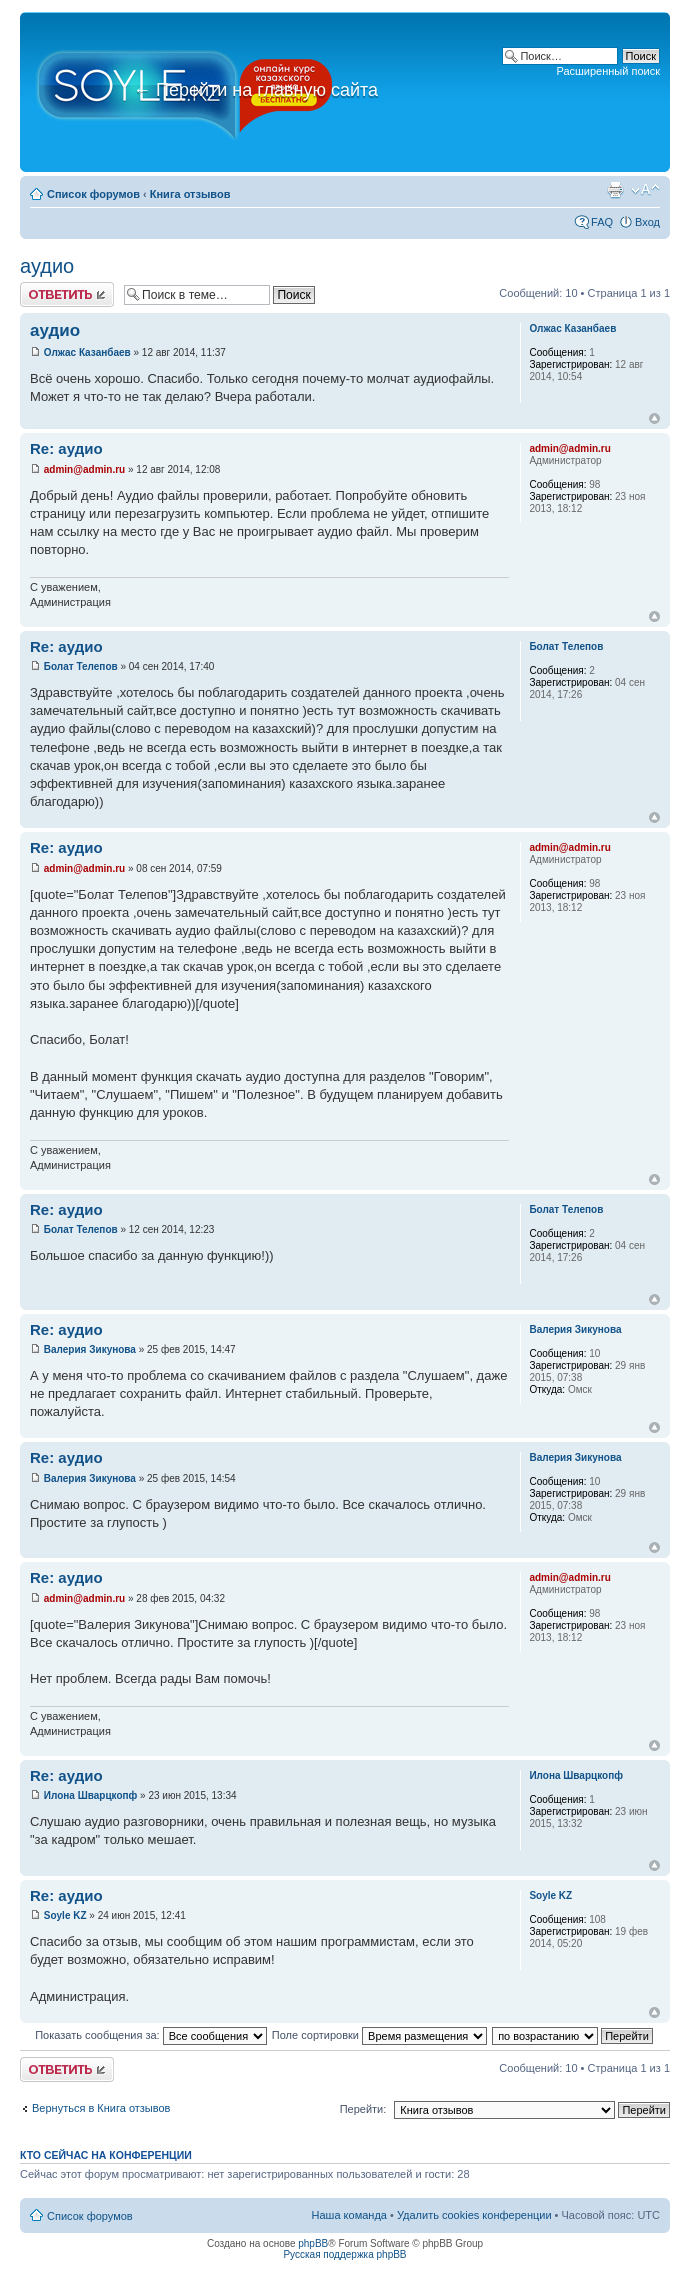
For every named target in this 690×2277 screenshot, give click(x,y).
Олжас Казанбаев (87, 352)
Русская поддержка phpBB (344, 2254)
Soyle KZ (65, 1915)
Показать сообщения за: (151, 2035)
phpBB (313, 2243)
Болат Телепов (81, 666)
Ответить (67, 294)
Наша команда (349, 2215)
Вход (647, 222)
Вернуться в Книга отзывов (101, 2108)
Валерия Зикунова (90, 1349)
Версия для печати (615, 190)
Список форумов (93, 194)
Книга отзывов (190, 194)
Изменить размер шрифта (645, 190)
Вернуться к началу (654, 418)
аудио (47, 266)
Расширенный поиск (608, 71)
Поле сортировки (379, 2035)
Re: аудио (66, 448)
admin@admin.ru (84, 469)
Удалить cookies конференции (474, 2215)
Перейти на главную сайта (255, 90)
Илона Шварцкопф (91, 1795)
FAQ (602, 222)
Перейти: (363, 2109)
